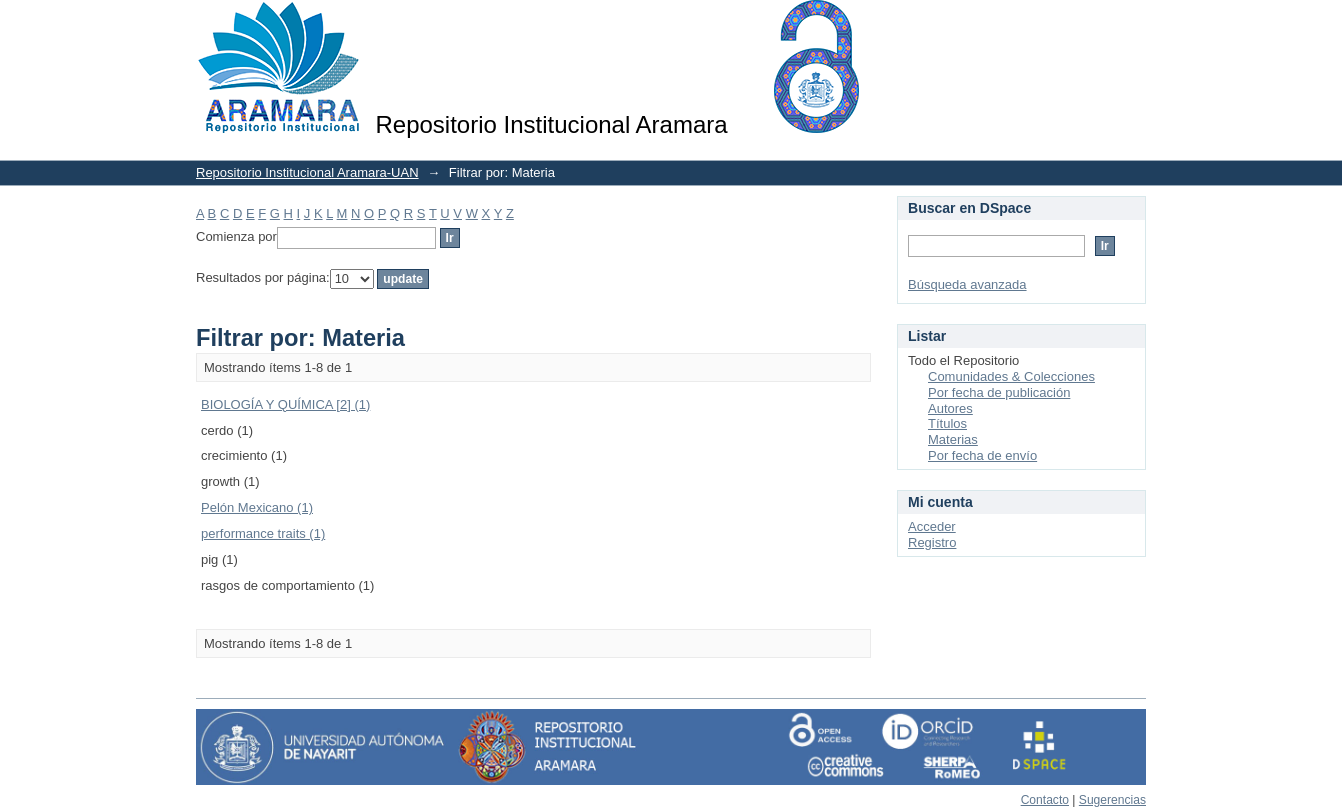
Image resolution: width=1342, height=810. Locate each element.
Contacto (1045, 800)
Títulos (947, 423)
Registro (932, 542)
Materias (953, 439)
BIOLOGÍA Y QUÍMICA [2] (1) (285, 404)
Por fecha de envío (982, 455)
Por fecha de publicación (999, 392)
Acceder (932, 526)
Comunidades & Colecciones (1011, 376)
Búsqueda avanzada (967, 284)
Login (1130, 24)
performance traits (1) (263, 533)
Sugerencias (1112, 800)
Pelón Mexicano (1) (257, 507)
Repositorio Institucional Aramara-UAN (307, 172)
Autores (950, 408)
